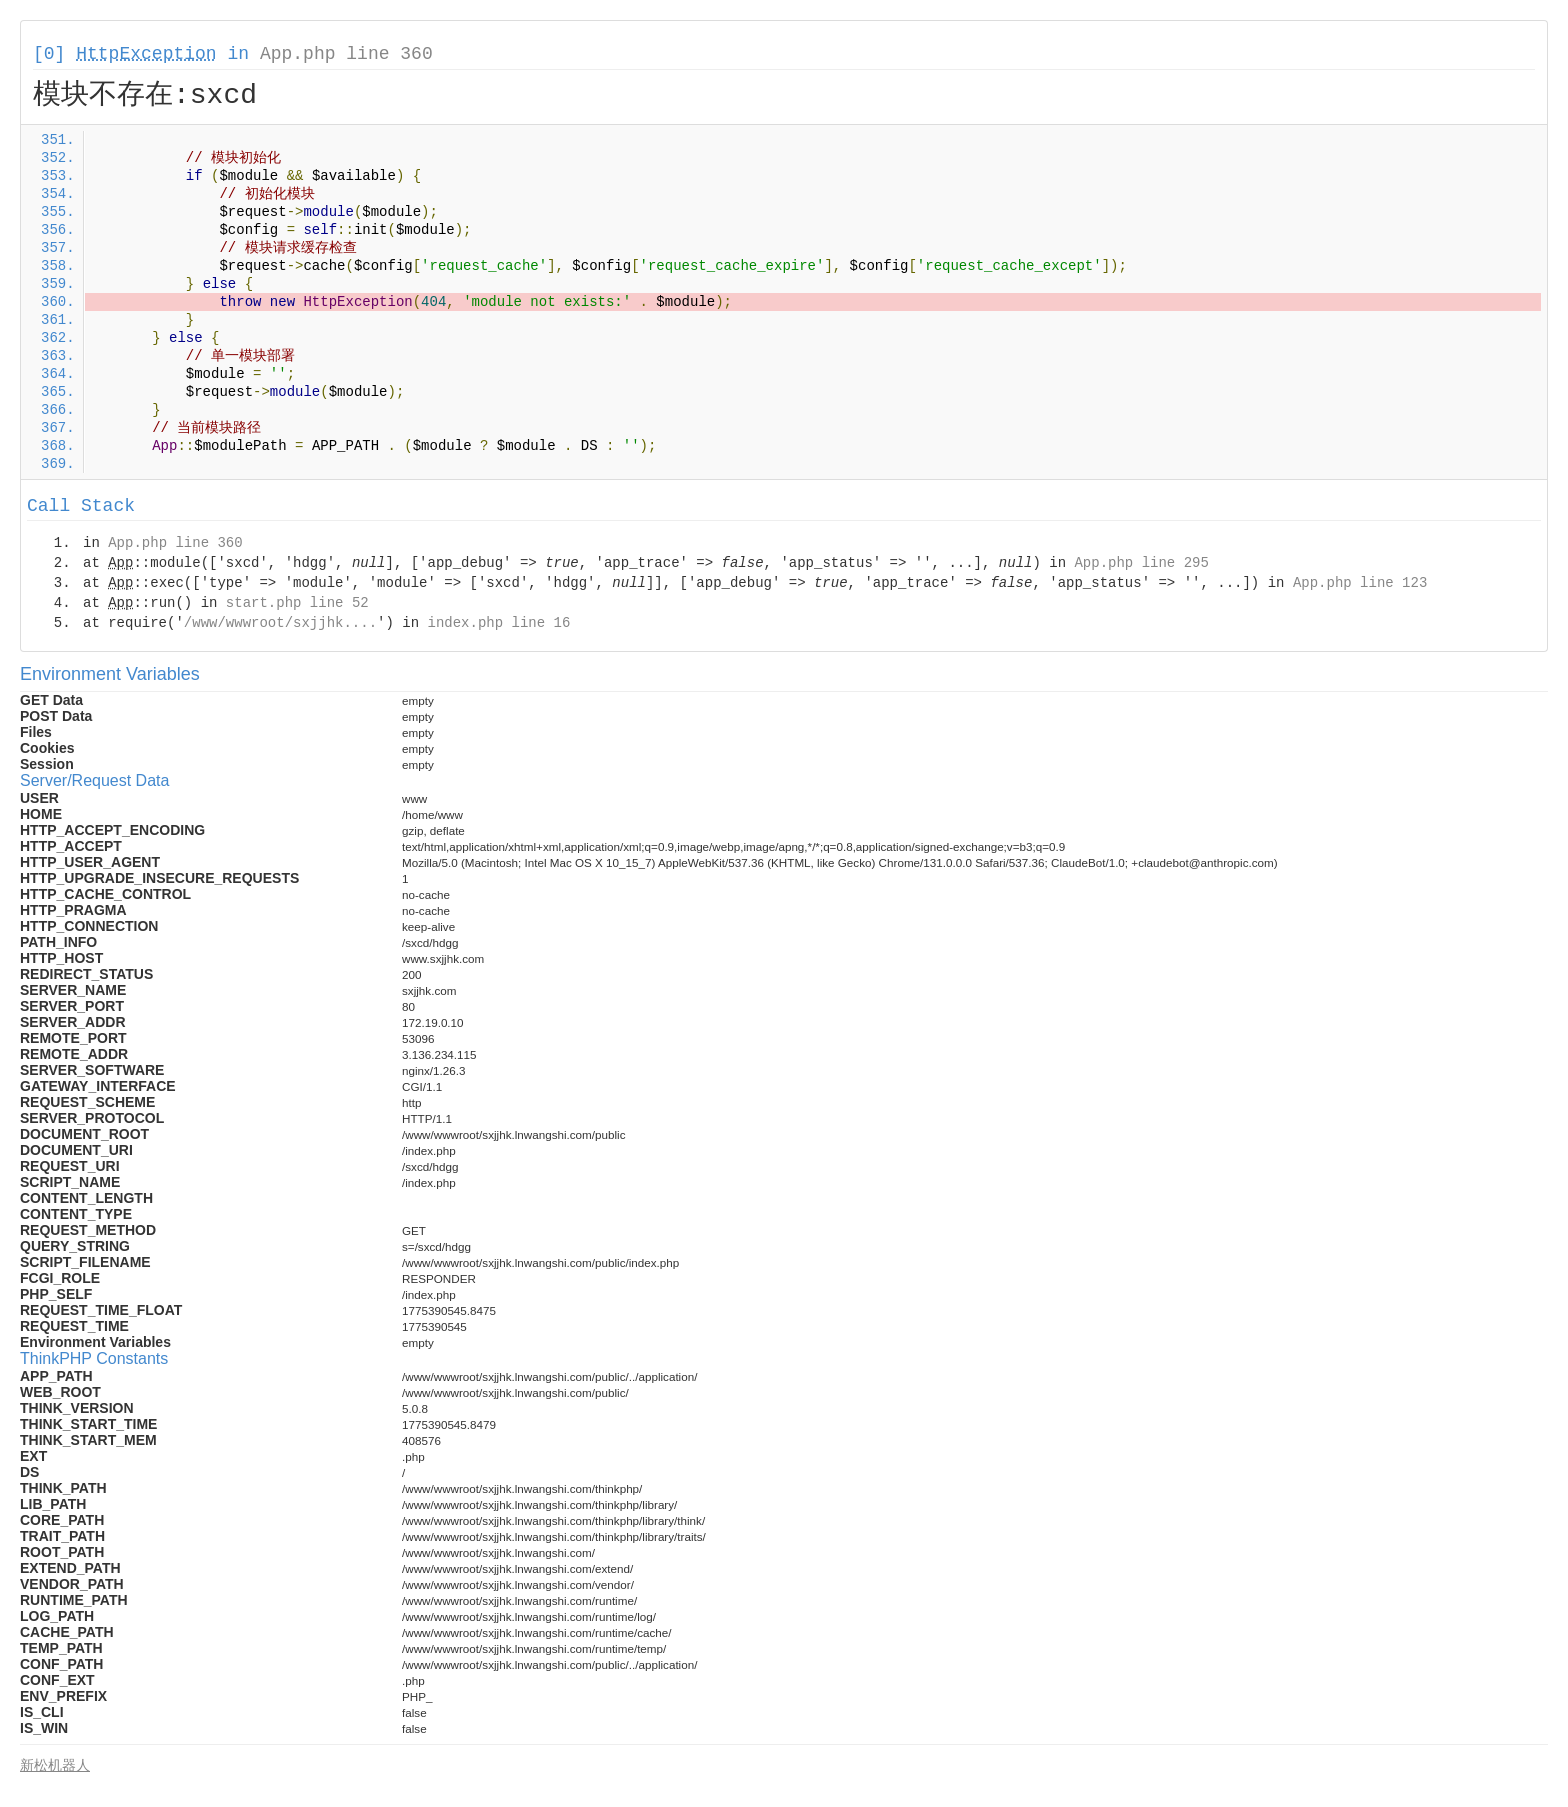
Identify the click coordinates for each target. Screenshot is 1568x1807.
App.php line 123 (1360, 583)
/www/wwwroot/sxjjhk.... (280, 623)
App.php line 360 (346, 54)
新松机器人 (55, 1765)
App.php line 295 (1141, 563)
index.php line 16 (498, 623)
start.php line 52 (297, 603)
